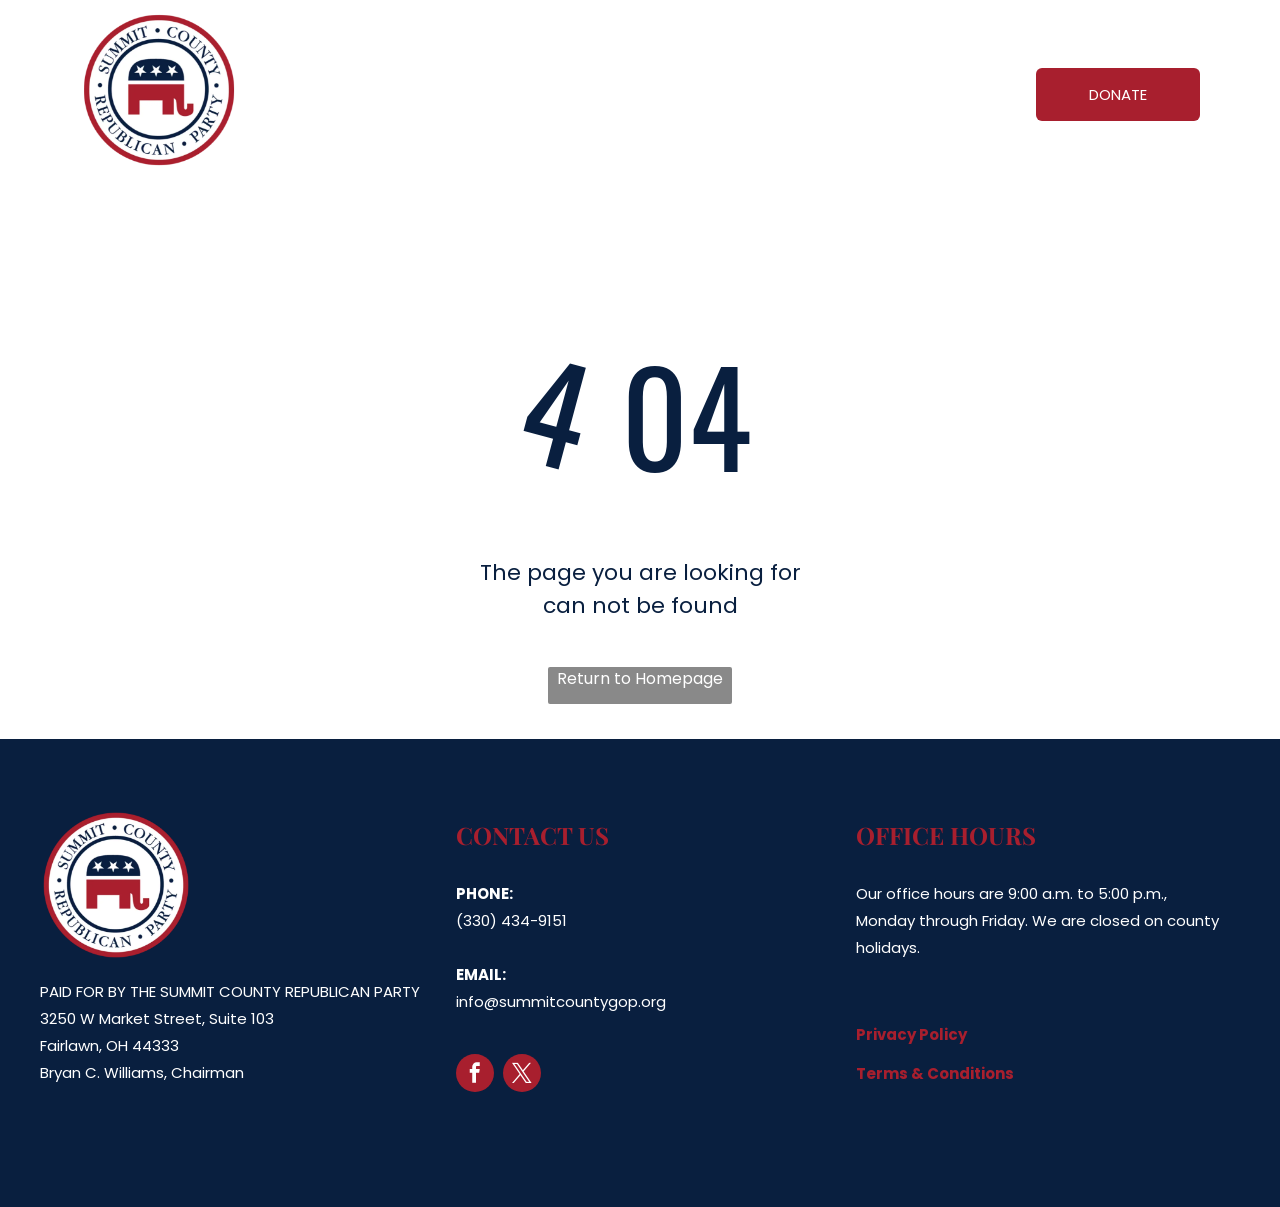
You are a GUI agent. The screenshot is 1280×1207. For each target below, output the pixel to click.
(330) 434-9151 (511, 920)
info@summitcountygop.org (561, 1001)
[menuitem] (371, 91)
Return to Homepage (640, 678)
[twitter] (522, 1075)
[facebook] (475, 1075)
